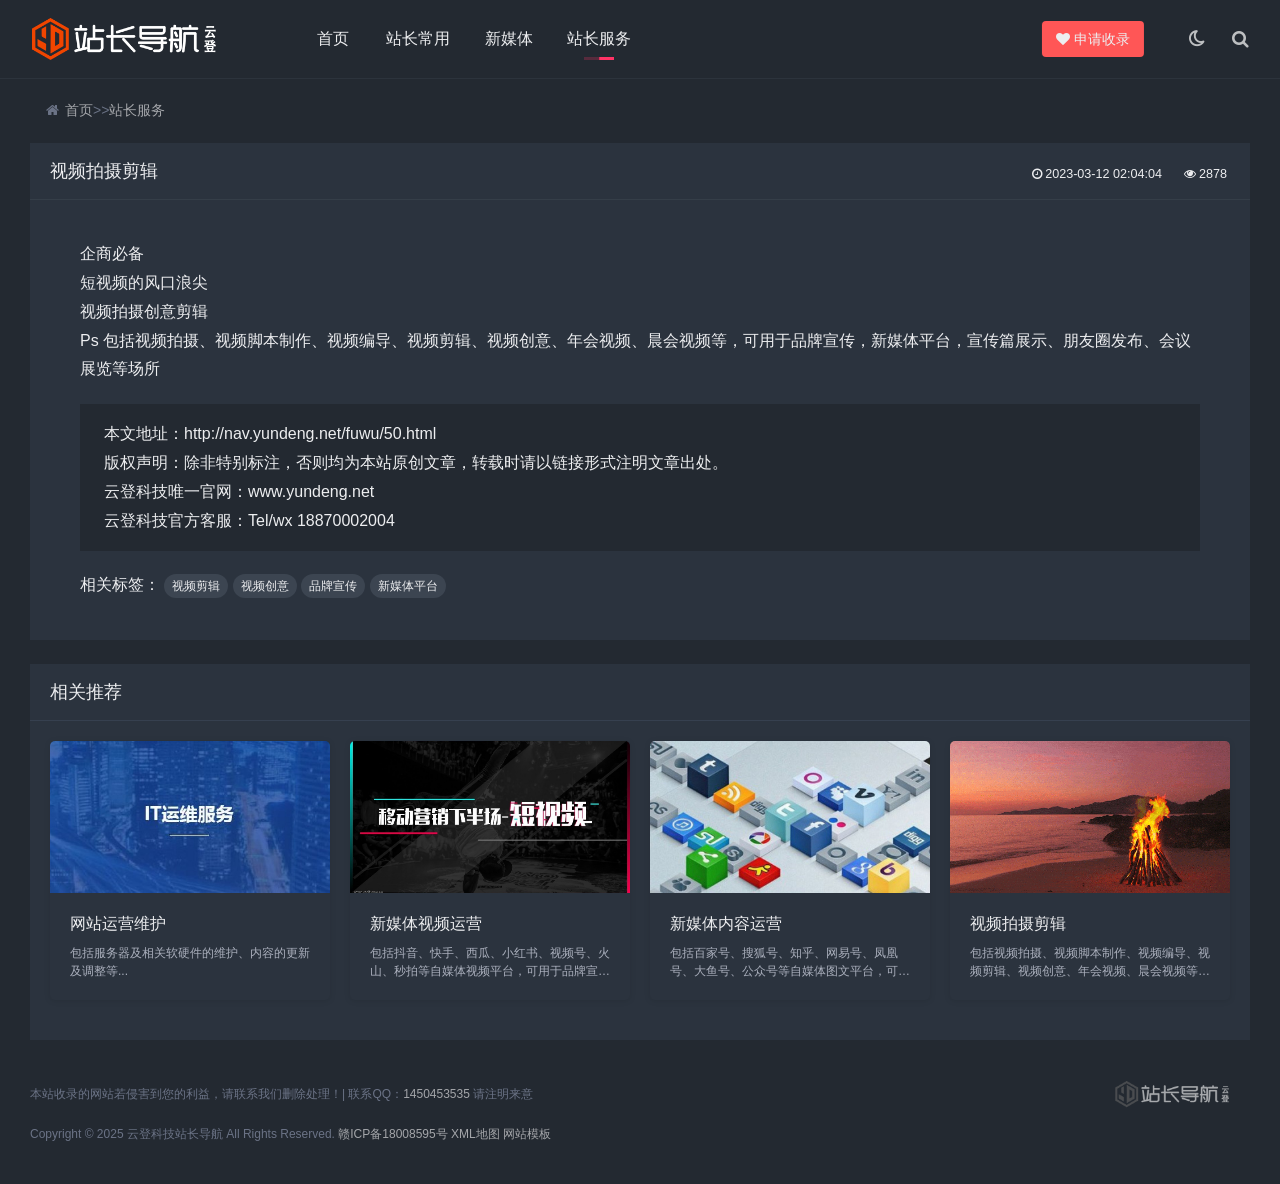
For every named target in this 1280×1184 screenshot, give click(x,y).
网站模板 (527, 1134)
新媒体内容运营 (726, 923)
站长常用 (418, 38)
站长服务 (599, 38)
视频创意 (265, 586)
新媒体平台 (408, 586)
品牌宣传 (333, 586)
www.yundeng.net (311, 491)
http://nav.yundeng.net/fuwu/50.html (310, 433)
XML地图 (475, 1134)
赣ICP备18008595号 (392, 1134)
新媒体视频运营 (426, 923)
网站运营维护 (118, 923)
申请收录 (1096, 39)
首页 (333, 38)
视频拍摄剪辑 (1018, 923)
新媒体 (509, 38)
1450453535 (436, 1094)
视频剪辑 (196, 586)
